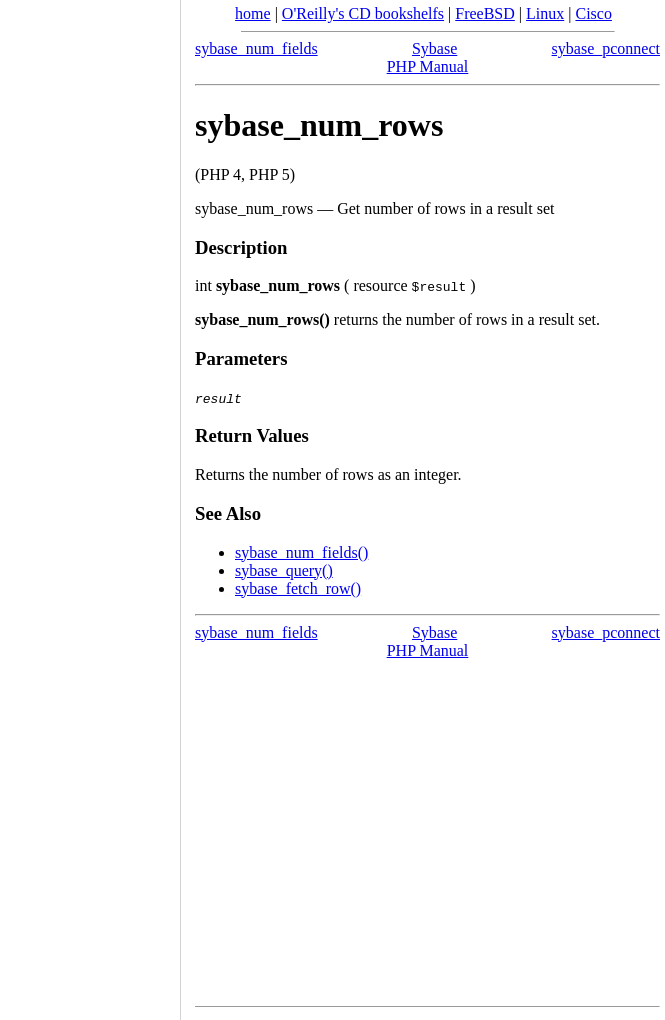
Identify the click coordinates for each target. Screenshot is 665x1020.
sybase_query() (284, 570)
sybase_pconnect (606, 48)
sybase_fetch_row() (298, 588)
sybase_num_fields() (301, 552)
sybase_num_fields (256, 48)
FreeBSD (485, 13)
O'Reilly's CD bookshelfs (363, 13)
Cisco (593, 13)
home (253, 13)
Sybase (434, 48)
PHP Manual (428, 66)
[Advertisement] (90, 503)
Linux (545, 13)
